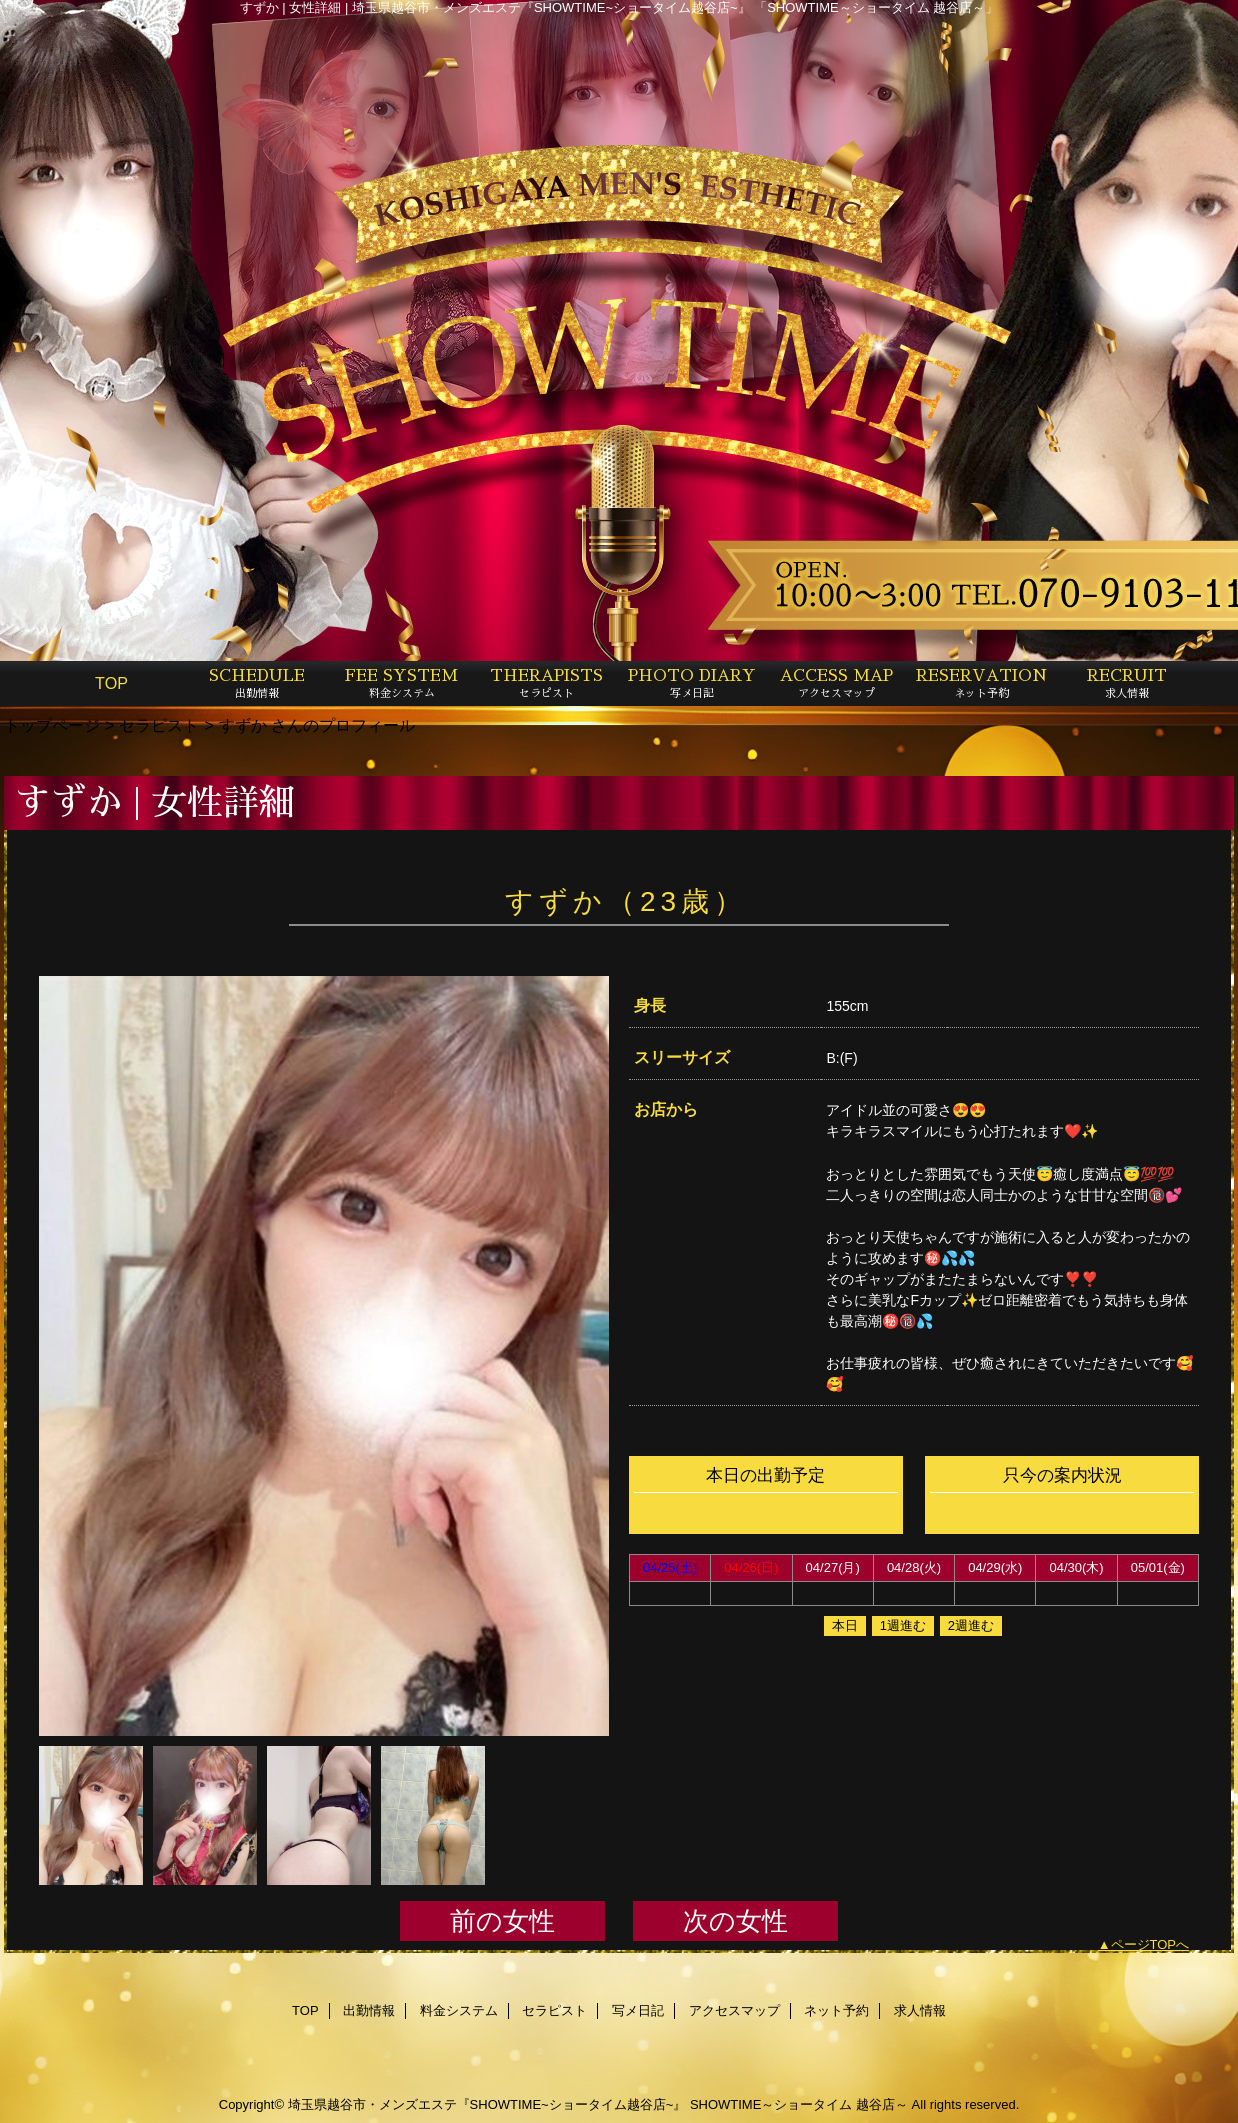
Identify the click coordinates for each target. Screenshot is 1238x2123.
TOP (111, 683)
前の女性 (502, 1921)
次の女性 (735, 1921)
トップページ (52, 725)
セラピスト (159, 725)
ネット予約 (836, 2010)
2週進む (971, 1625)
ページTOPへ (1150, 1944)
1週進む (903, 1625)
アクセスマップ (734, 2010)
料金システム (459, 2010)
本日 (845, 1625)
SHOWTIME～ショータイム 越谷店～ (799, 2104)
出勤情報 (369, 2010)
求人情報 (920, 2010)
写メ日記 (638, 2010)
